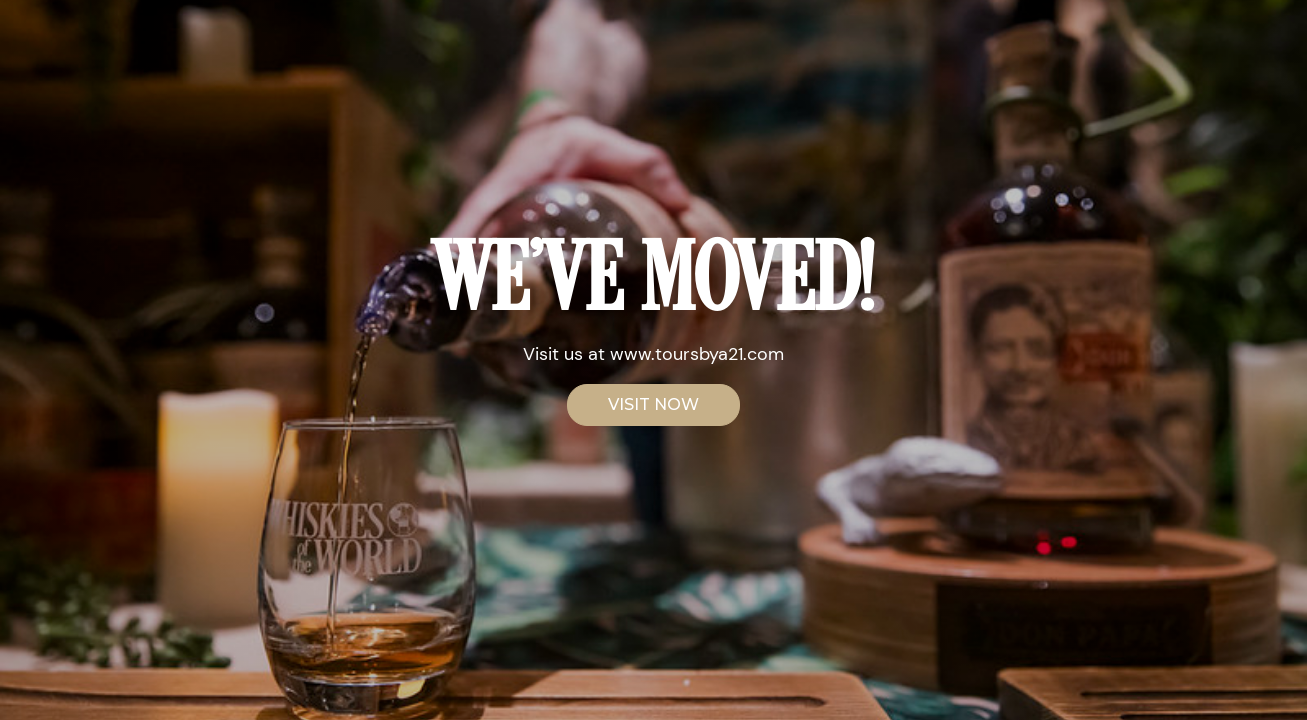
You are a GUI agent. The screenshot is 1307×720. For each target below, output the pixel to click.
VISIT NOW (653, 404)
